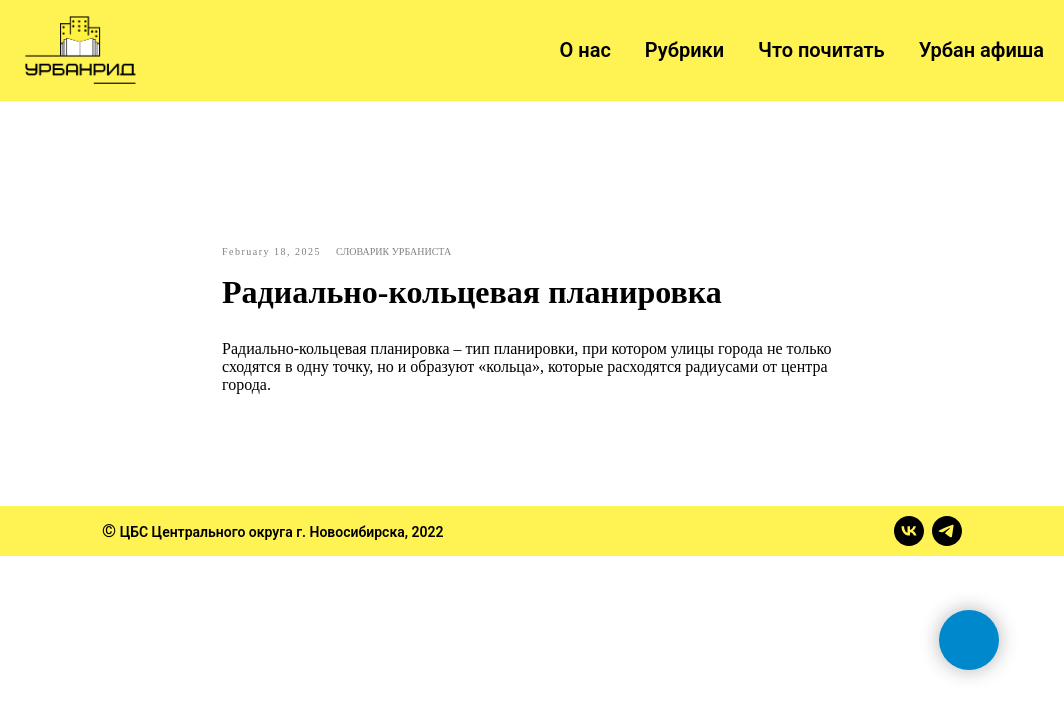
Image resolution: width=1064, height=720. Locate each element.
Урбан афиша (981, 50)
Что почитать (821, 50)
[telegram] (947, 531)
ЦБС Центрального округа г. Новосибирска (262, 532)
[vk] (909, 531)
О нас (585, 50)
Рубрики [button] (684, 50)
